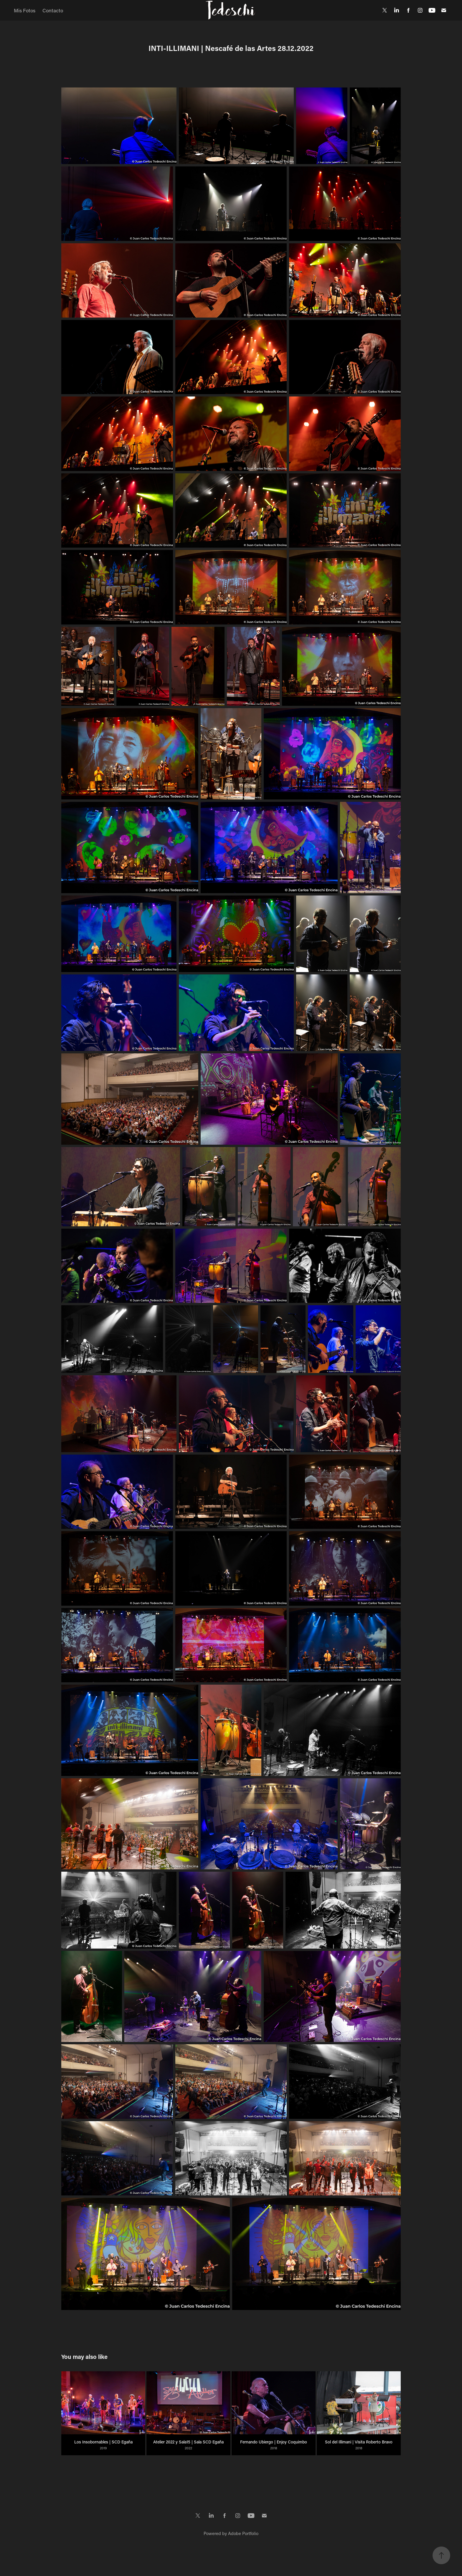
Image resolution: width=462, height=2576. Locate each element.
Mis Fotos (24, 10)
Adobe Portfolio (243, 2533)
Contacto (52, 10)
